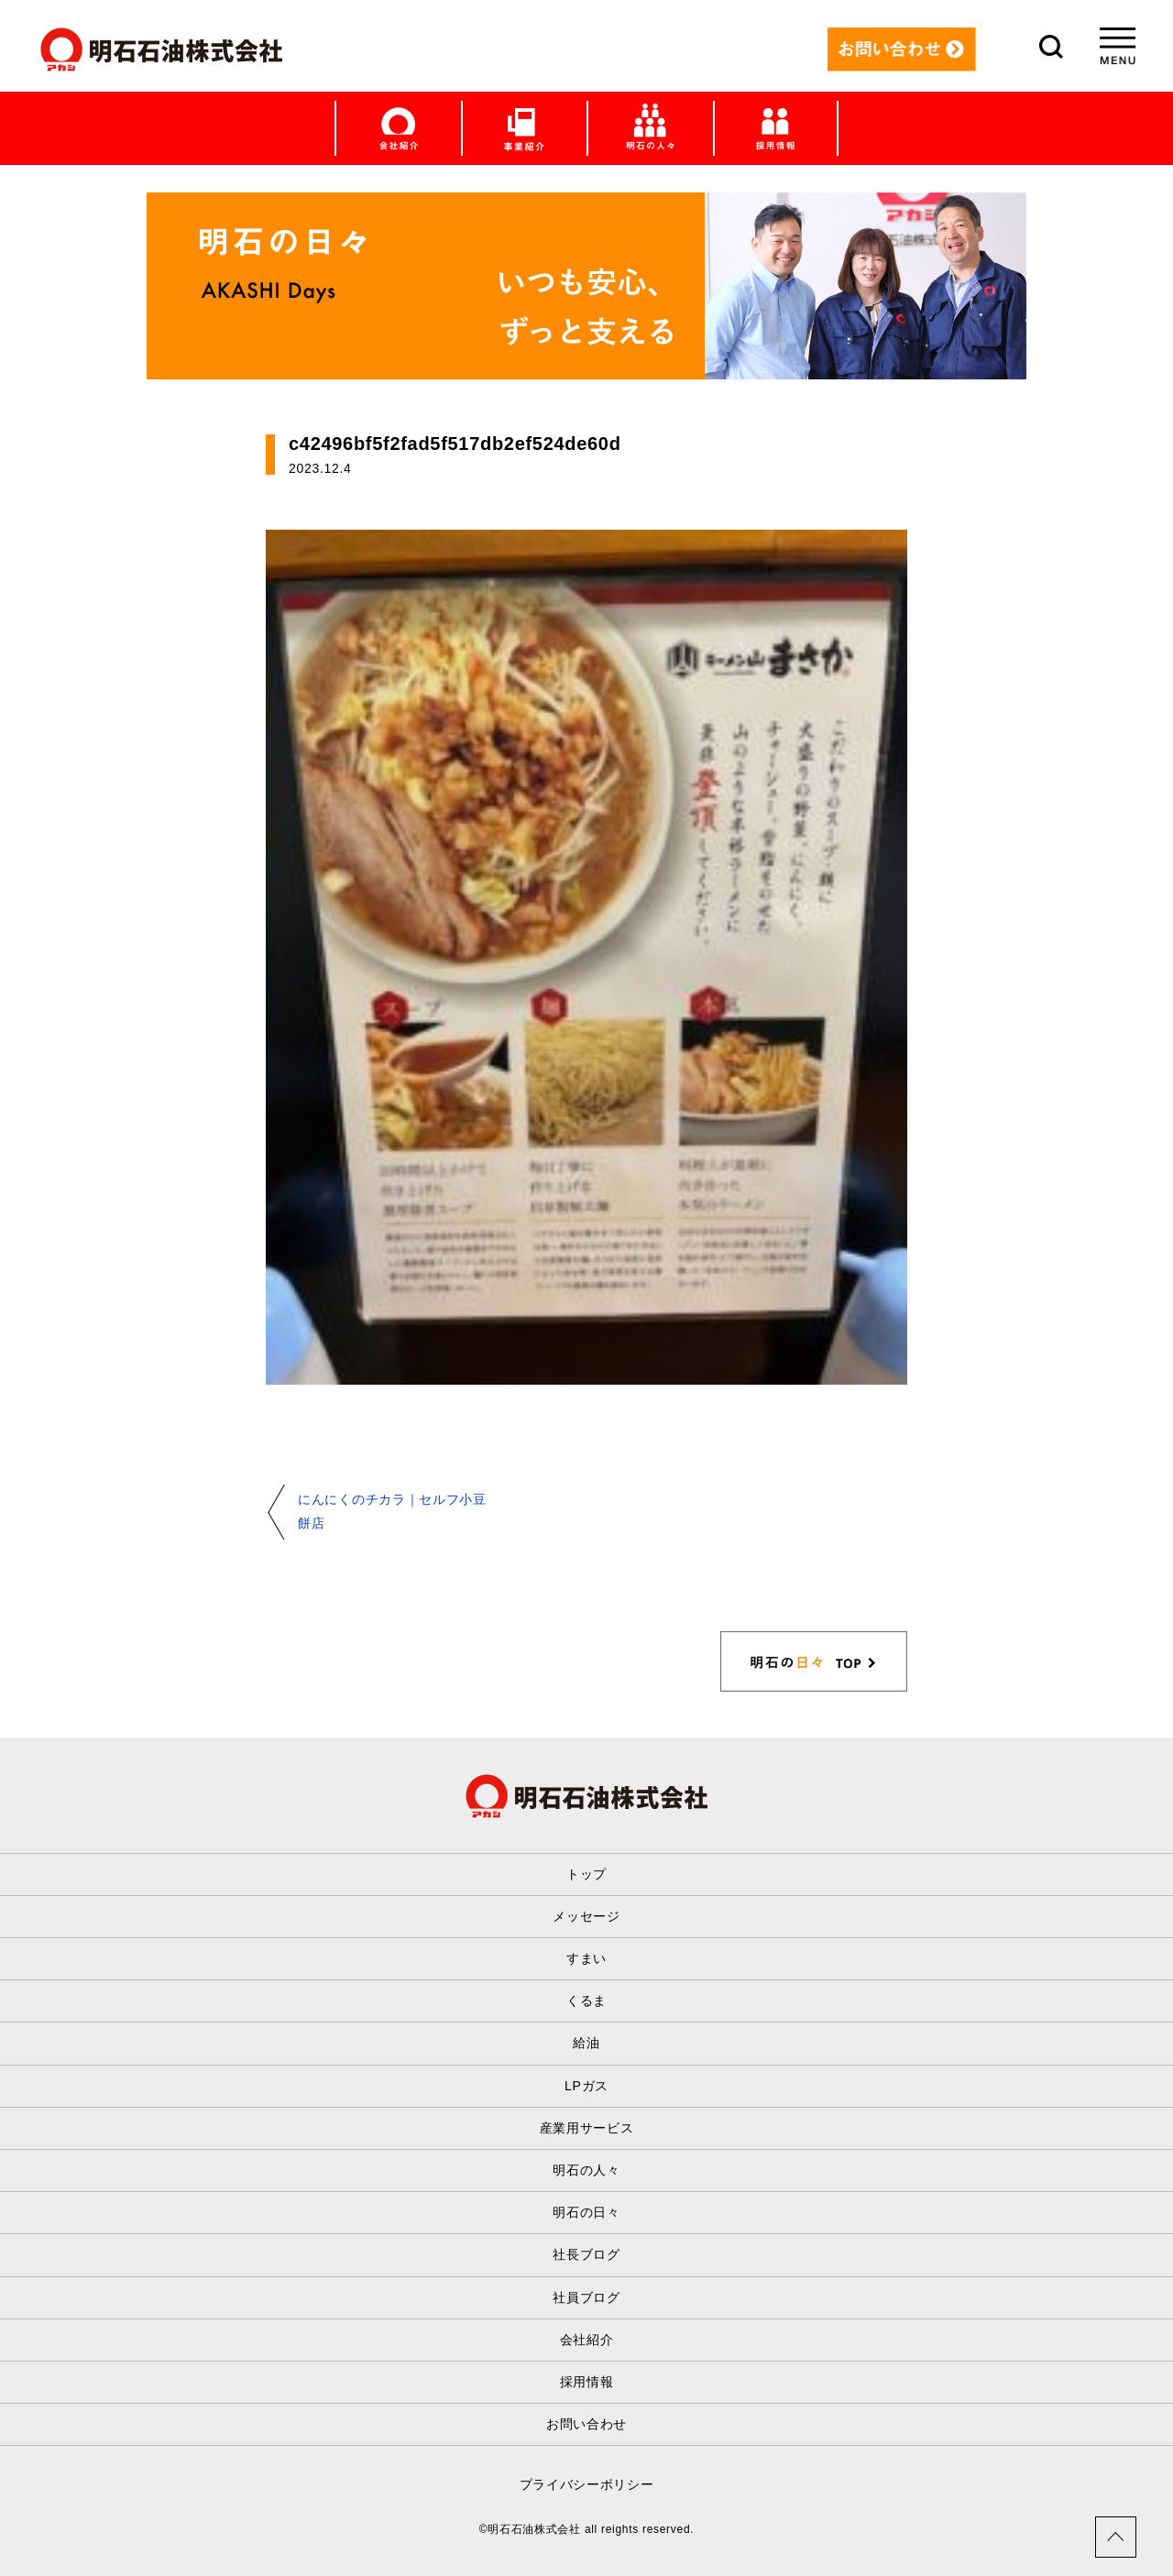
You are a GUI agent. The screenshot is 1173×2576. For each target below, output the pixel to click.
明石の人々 (586, 2170)
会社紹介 (587, 2339)
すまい (586, 1958)
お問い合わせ (586, 2424)
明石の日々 (586, 2212)
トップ (586, 1874)
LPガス (586, 2085)
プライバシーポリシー (587, 2484)
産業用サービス (587, 2128)
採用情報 (587, 2381)
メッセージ (586, 1916)
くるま (586, 2000)
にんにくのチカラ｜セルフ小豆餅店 (392, 1510)
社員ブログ (586, 2297)
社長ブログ (586, 2254)
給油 (586, 2042)
